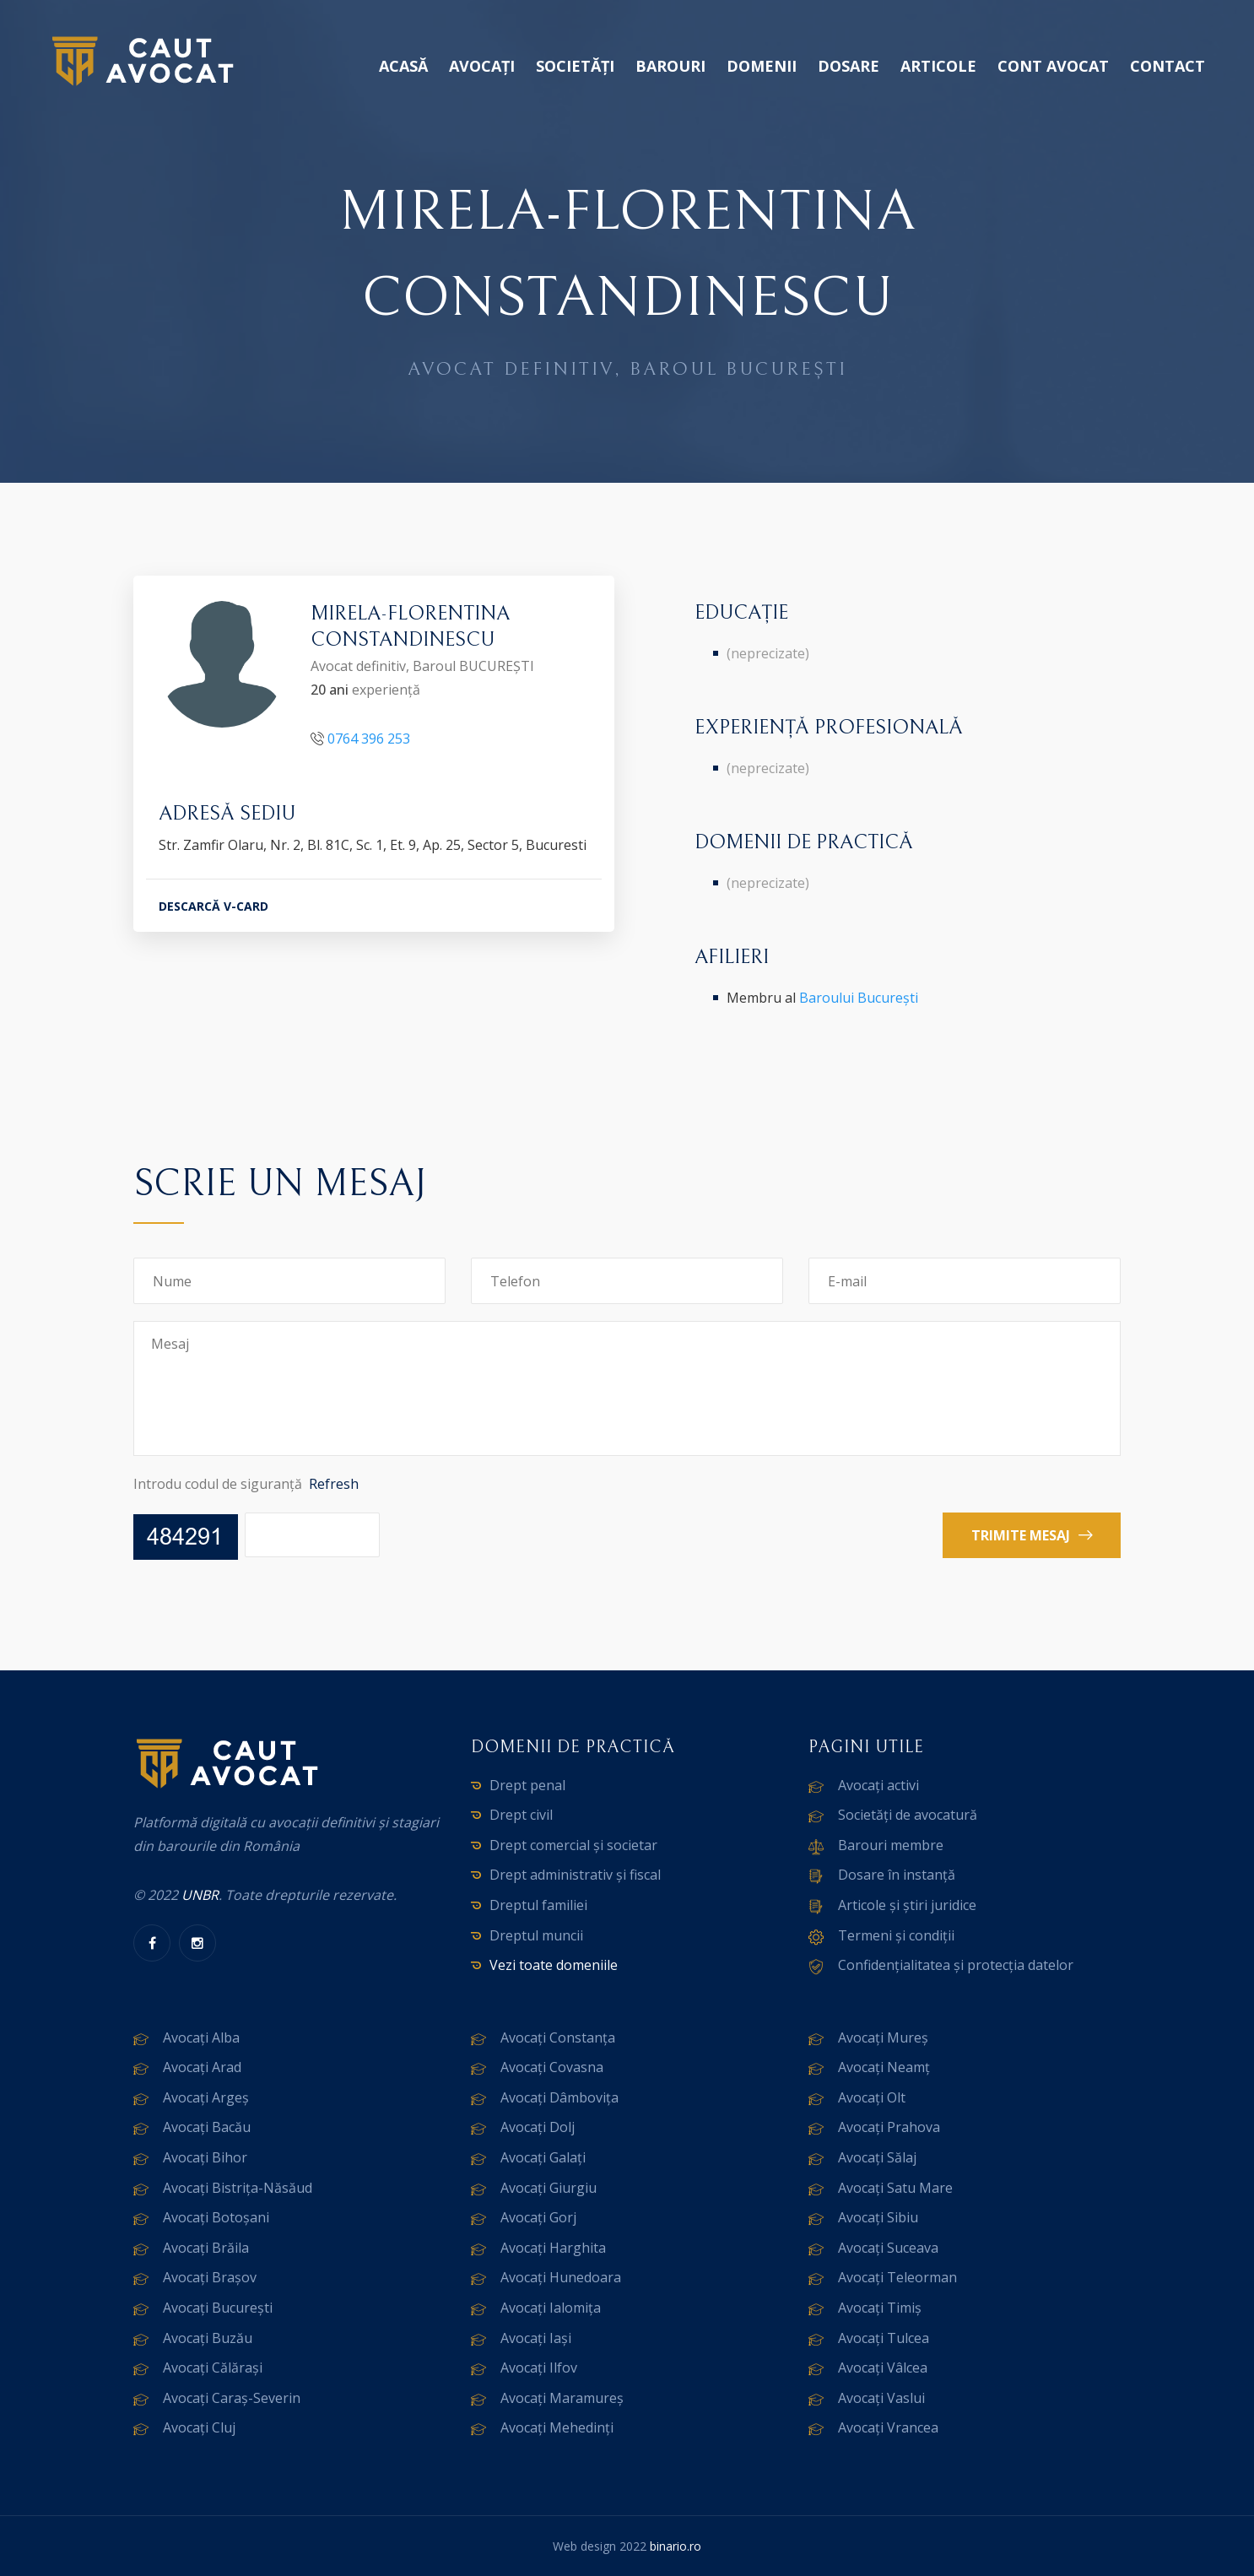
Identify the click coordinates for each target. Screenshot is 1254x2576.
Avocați (482, 66)
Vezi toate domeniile (553, 1965)
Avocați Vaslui (881, 2398)
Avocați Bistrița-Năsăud (237, 2187)
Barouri (670, 66)
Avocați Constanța (557, 2037)
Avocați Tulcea (883, 2338)
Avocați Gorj (538, 2217)
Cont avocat (1053, 66)
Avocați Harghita (553, 2247)
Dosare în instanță (896, 1874)
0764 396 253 (368, 738)
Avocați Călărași (212, 2367)
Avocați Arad (202, 2067)
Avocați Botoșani (216, 2217)
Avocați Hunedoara (560, 2277)
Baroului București (858, 997)
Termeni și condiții (896, 1935)
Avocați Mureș (883, 2037)
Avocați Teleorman (897, 2277)
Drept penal (527, 1785)
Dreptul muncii (536, 1935)
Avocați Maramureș (562, 2398)
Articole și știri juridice (907, 1905)
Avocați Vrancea (888, 2427)
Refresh (334, 1484)
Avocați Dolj (537, 2127)
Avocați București (218, 2307)
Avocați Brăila (206, 2247)
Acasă (403, 66)
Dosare (848, 66)
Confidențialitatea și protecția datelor (955, 1965)
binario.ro (675, 2546)
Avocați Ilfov (538, 2367)
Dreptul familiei (538, 1905)
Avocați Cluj (199, 2427)
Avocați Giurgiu (548, 2187)
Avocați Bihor (205, 2157)
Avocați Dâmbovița (559, 2097)
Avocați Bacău (207, 2127)
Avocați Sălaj (877, 2157)
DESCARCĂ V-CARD (213, 906)
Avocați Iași (535, 2338)
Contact (1167, 66)
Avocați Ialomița (550, 2307)
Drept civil (521, 1814)
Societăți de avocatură (907, 1814)
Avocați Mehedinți (556, 2427)
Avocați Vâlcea (882, 2367)
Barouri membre (890, 1845)
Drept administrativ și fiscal (575, 1874)
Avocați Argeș (206, 2097)
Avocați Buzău (207, 2338)
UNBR (200, 1895)
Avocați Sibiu (878, 2217)
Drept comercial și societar (573, 1845)
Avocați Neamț (884, 2067)
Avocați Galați (543, 2157)
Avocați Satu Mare (895, 2187)
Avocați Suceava (888, 2247)
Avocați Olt (871, 2097)
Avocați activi (878, 1785)
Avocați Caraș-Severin (231, 2398)
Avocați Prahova (889, 2127)
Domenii (762, 66)
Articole (938, 66)
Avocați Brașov (210, 2277)
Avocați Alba (201, 2037)
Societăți (575, 66)
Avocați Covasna (551, 2067)
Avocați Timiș (880, 2307)
